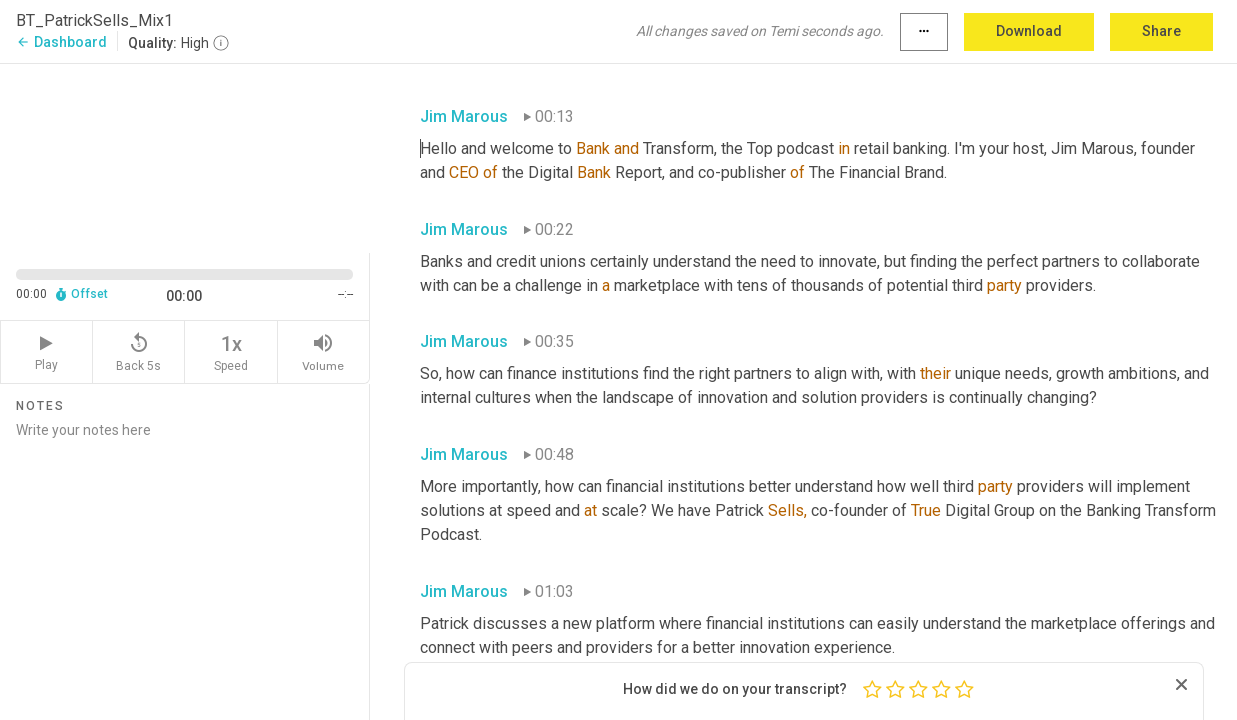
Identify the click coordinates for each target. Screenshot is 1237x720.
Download (1029, 31)
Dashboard (61, 42)
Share (1161, 31)
